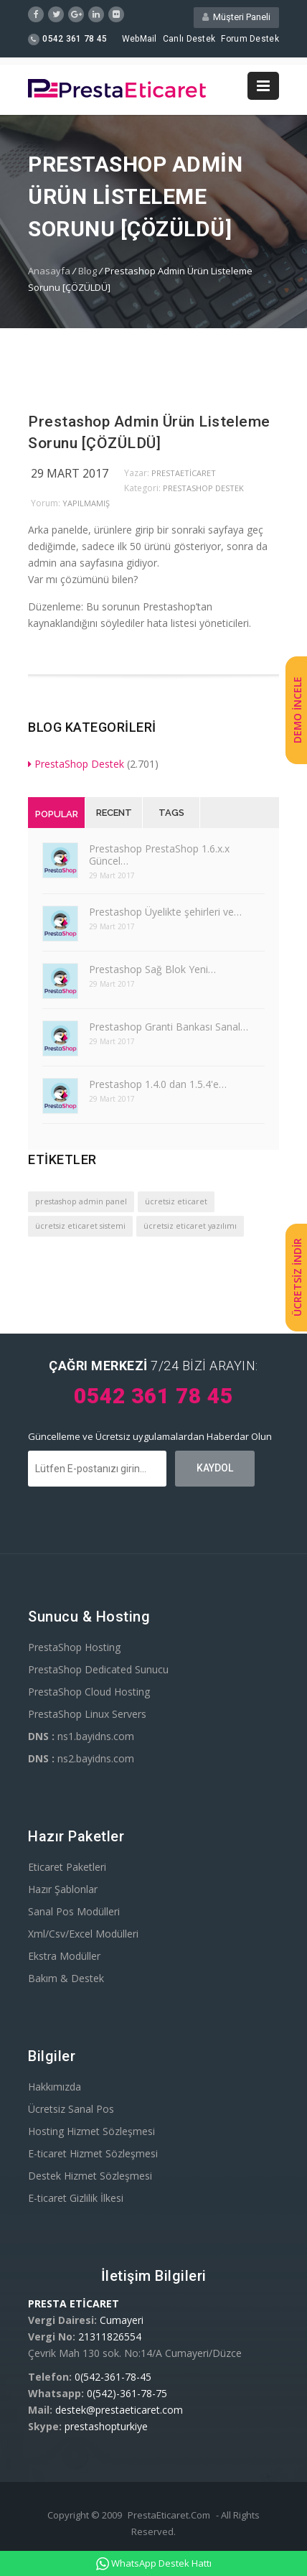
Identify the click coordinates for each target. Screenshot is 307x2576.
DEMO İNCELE (297, 710)
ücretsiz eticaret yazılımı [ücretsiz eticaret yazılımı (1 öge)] (190, 1226)
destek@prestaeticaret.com (119, 2410)
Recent (114, 812)
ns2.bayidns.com (81, 1758)
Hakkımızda (54, 2086)
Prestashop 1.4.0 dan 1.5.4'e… (158, 1084)
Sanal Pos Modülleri (74, 1911)
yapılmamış (86, 503)
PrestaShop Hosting (74, 1647)
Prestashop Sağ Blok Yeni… (152, 969)
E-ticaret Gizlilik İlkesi (75, 2198)
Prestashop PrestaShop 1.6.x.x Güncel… (159, 854)
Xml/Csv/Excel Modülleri (83, 1933)
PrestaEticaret (183, 473)
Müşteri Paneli (236, 16)
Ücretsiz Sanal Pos (71, 2109)
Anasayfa (49, 270)
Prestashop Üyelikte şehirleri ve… (165, 912)
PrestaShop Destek (203, 488)
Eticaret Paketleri (67, 1867)
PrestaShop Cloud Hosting (89, 1691)
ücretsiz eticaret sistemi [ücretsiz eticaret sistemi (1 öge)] (80, 1226)
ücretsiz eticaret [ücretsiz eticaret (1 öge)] (176, 1201)
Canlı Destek (189, 39)
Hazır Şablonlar (63, 1889)
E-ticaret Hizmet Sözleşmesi (93, 2153)
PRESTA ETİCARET (73, 2303)
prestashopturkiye (106, 2426)
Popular (56, 814)
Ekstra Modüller (64, 1956)
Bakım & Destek (66, 1978)
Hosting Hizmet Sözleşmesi (91, 2131)
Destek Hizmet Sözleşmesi (90, 2175)
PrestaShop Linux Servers (87, 1714)
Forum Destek (250, 39)
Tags (171, 812)
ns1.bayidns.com (81, 1736)
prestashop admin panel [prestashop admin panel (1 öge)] (81, 1201)
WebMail (139, 39)
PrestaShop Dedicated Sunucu (98, 1669)
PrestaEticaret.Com (169, 2514)
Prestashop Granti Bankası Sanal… (168, 1026)
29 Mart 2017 (69, 473)
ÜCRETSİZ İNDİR (297, 1277)
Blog (87, 270)
